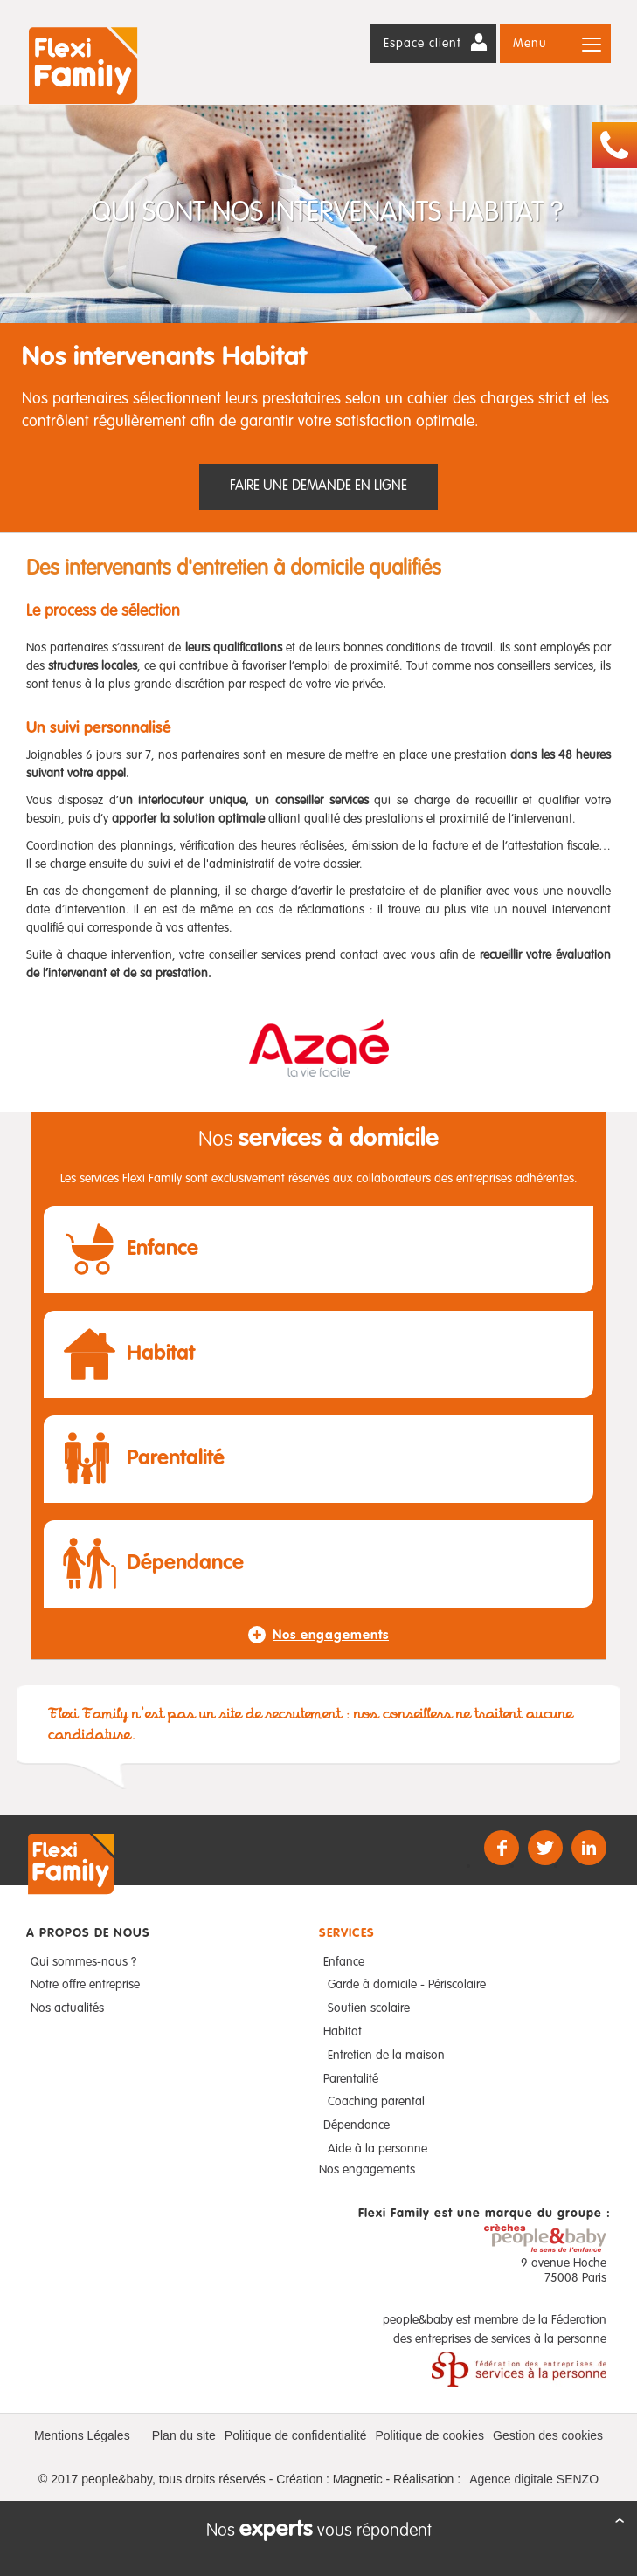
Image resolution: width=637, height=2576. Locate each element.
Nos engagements (367, 2170)
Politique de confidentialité (296, 2435)
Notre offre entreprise (85, 1985)
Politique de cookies (429, 2435)
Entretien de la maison (386, 2055)
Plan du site (184, 2435)
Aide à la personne (377, 2149)
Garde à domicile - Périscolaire (407, 1985)
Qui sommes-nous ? (83, 1962)
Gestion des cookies (548, 2435)
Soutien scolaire (369, 2008)
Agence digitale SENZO (534, 2479)
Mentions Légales (82, 2435)
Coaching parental (376, 2102)
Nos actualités (67, 2008)
